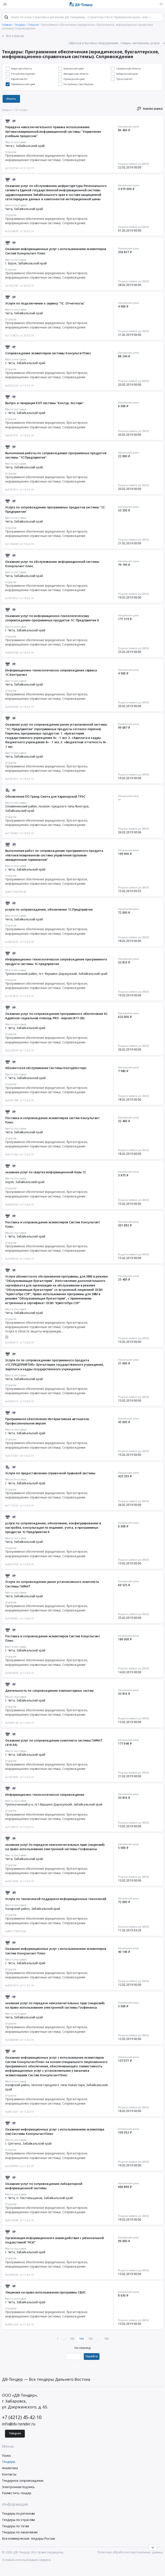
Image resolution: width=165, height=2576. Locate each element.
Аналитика (10, 2468)
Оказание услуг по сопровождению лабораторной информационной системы (43, 2186)
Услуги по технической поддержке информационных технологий (55, 1899)
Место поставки (15, 142)
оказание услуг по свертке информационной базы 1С (45, 1172)
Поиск (6, 2455)
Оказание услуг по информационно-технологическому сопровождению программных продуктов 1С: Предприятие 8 (52, 618)
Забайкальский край (30, 146)
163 (72, 2339)
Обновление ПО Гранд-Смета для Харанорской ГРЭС (45, 797)
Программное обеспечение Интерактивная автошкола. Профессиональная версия (47, 1421)
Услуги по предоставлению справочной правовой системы (50, 1473)
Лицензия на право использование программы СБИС (45, 2292)
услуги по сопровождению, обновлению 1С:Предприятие (49, 909)
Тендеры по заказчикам (19, 2532)
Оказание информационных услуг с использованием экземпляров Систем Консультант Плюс (55, 1951)
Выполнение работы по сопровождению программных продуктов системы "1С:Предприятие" (55, 455)
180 (106, 2339)
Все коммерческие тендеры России (28, 2538)
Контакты (9, 2474)
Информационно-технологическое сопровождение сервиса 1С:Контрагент (51, 672)
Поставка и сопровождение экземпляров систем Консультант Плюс (52, 1120)
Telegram (15, 2433)
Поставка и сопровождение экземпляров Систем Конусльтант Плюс (52, 1638)
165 (90, 2339)
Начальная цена (128, 126)
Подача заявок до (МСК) (133, 163)
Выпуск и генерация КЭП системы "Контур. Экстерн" (44, 403)
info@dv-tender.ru (18, 2423)
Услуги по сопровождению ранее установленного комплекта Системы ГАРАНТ (52, 1584)
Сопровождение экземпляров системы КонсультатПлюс (48, 353)
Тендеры (8, 2462)
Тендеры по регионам (18, 2513)
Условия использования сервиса (26, 2560)
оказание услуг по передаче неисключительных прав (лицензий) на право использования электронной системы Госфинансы (54, 1847)
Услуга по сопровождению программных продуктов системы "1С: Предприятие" (55, 509)
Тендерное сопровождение (23, 2480)
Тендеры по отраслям (18, 2520)
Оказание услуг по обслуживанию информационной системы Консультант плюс (52, 564)
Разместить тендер (16, 2493)
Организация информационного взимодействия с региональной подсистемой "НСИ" (54, 2240)
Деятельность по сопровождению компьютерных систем (49, 1691)
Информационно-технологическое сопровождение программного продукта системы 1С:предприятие (56, 961)
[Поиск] (6, 17)
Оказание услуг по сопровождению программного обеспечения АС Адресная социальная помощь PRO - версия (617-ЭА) (56, 1016)
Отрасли (10, 151)
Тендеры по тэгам (15, 2526)
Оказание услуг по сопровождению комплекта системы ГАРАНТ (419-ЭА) (54, 1743)
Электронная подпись (18, 2487)
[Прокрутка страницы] (153, 2547)
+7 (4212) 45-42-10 (21, 2417)
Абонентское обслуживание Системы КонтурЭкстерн (45, 1068)
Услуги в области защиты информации (33, 1331)
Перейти (92, 2356)
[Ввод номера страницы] (73, 2356)
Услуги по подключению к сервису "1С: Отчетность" (45, 303)
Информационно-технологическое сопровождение (44, 1795)
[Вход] (160, 4)
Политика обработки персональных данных (130, 2552)
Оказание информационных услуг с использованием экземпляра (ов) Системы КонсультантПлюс (54, 2131)
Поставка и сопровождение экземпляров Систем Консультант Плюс (52, 1224)
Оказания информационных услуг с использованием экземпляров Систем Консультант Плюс (55, 251)
